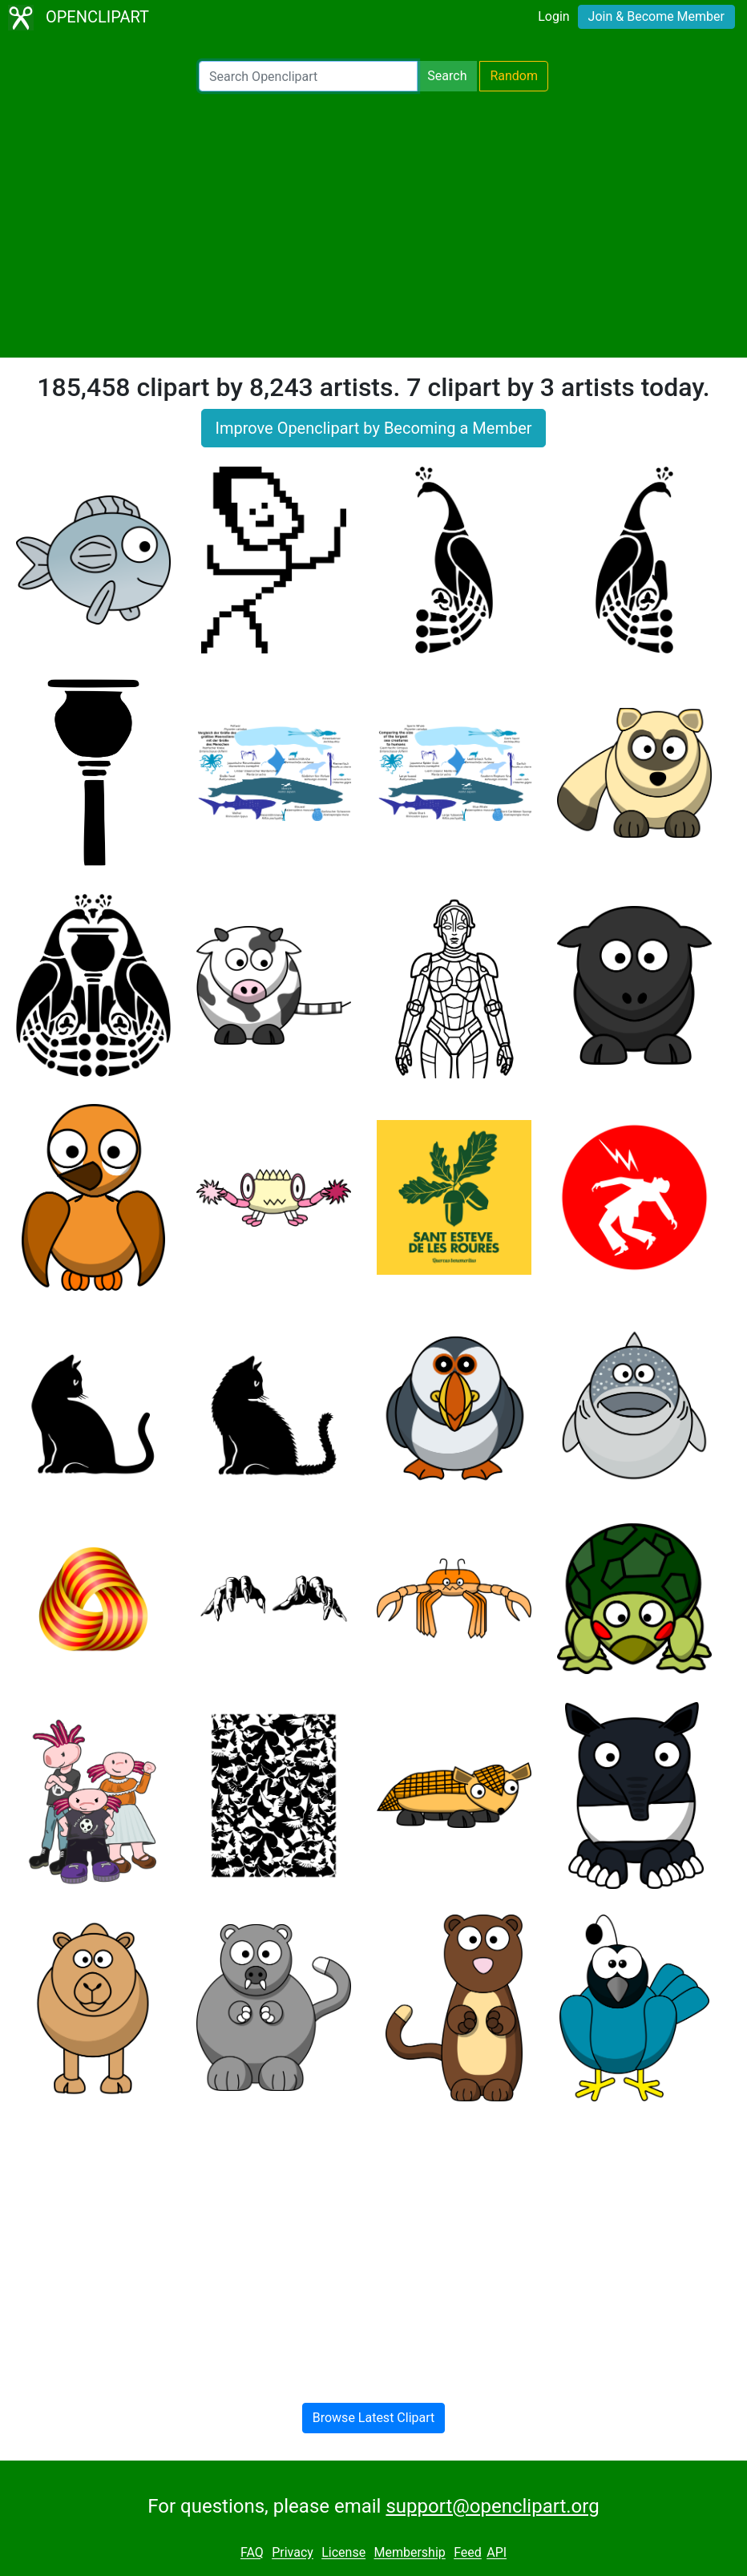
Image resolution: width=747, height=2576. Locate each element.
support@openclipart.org (492, 2506)
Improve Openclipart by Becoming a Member (373, 428)
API (497, 2553)
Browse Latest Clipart (374, 2417)
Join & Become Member (656, 16)
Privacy (292, 2553)
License (343, 2553)
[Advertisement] (373, 224)
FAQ (252, 2553)
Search (446, 75)
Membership (409, 2553)
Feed (468, 2553)
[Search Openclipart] (308, 76)
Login (553, 16)
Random (514, 75)
